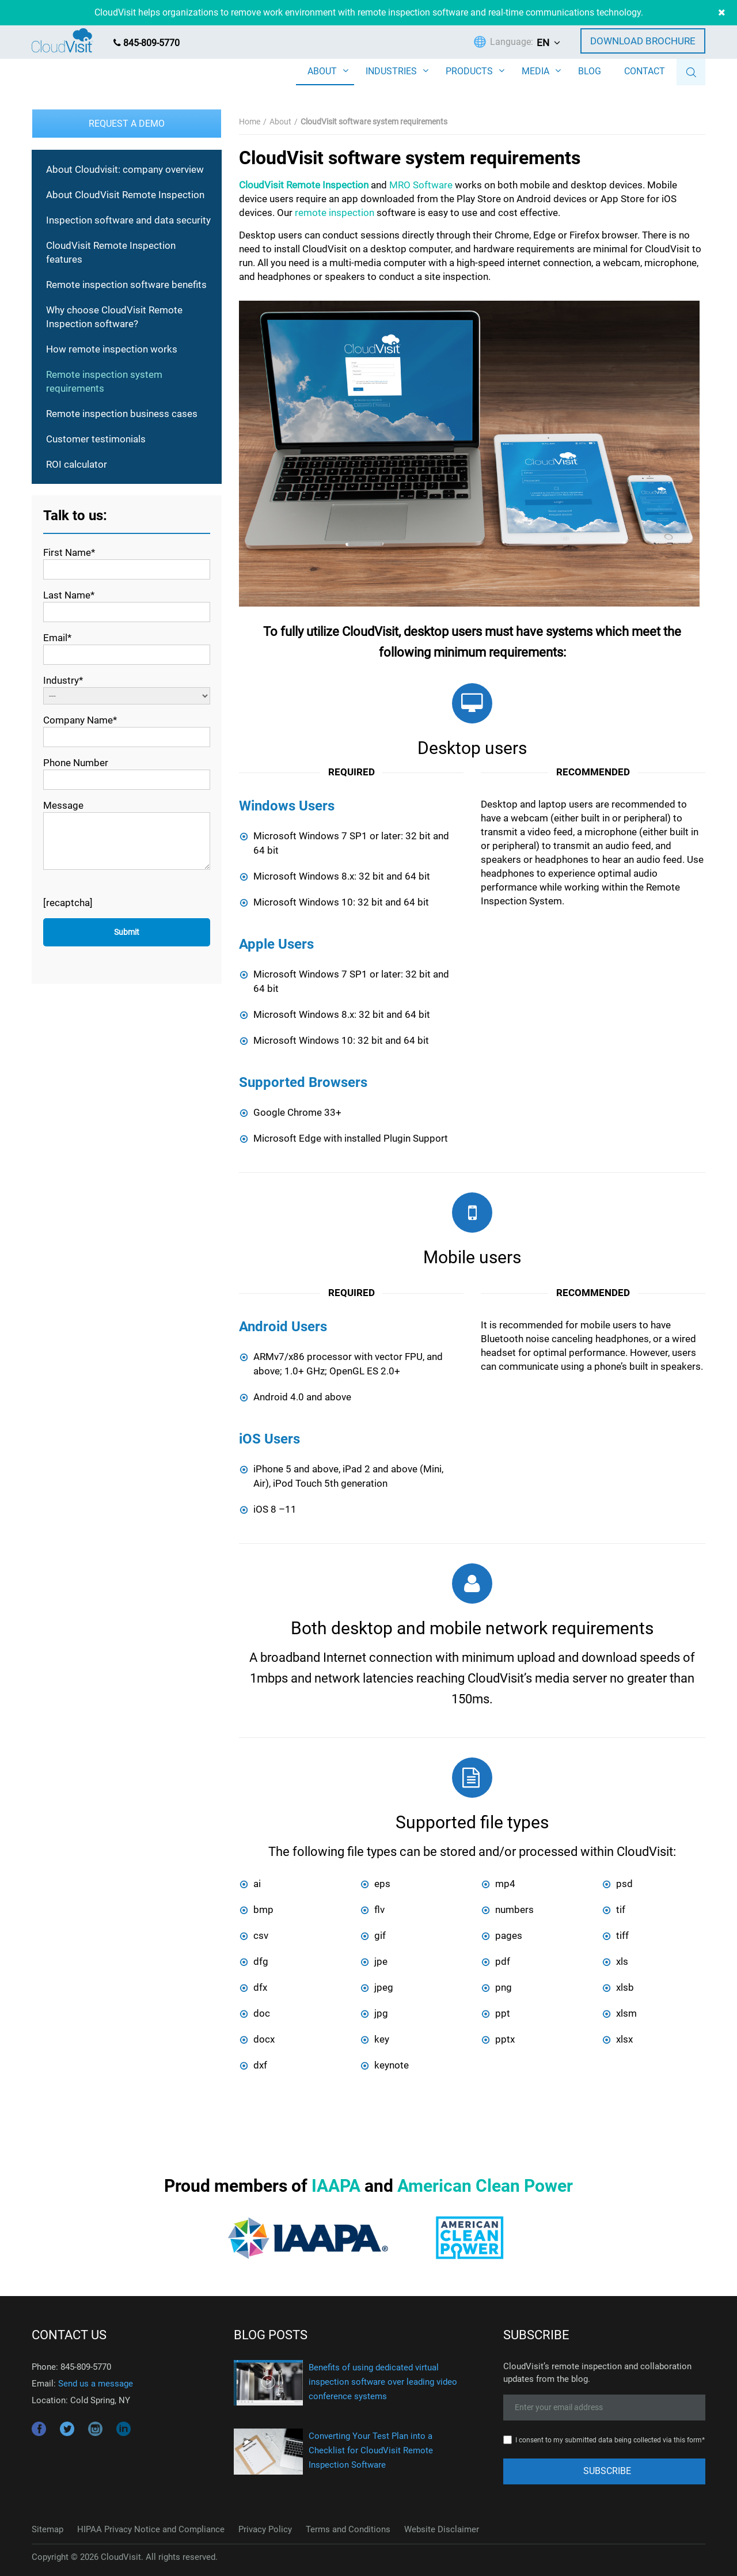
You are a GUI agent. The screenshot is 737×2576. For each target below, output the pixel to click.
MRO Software (421, 185)
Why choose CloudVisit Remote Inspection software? (114, 316)
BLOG (589, 71)
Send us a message (95, 2383)
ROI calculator (76, 464)
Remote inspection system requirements (104, 381)
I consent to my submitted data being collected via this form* (610, 2440)
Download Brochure (643, 41)
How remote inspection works (111, 349)
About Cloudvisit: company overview (125, 169)
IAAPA (335, 2186)
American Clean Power (485, 2186)
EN (543, 42)
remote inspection (334, 212)
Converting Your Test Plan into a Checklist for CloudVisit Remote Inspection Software (371, 2450)
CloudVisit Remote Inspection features (111, 252)
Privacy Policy (265, 2529)
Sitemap (47, 2529)
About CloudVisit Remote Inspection (125, 194)
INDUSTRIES (391, 71)
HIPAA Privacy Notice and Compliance (151, 2529)
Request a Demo (127, 123)
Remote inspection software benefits (126, 284)
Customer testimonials (96, 439)
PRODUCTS (469, 71)
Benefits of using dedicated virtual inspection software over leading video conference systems (383, 2381)
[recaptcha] (68, 902)
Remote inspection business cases (121, 413)
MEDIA (535, 71)
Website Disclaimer (441, 2529)
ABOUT (322, 71)
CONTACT (644, 71)
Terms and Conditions (348, 2529)
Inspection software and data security (128, 220)
